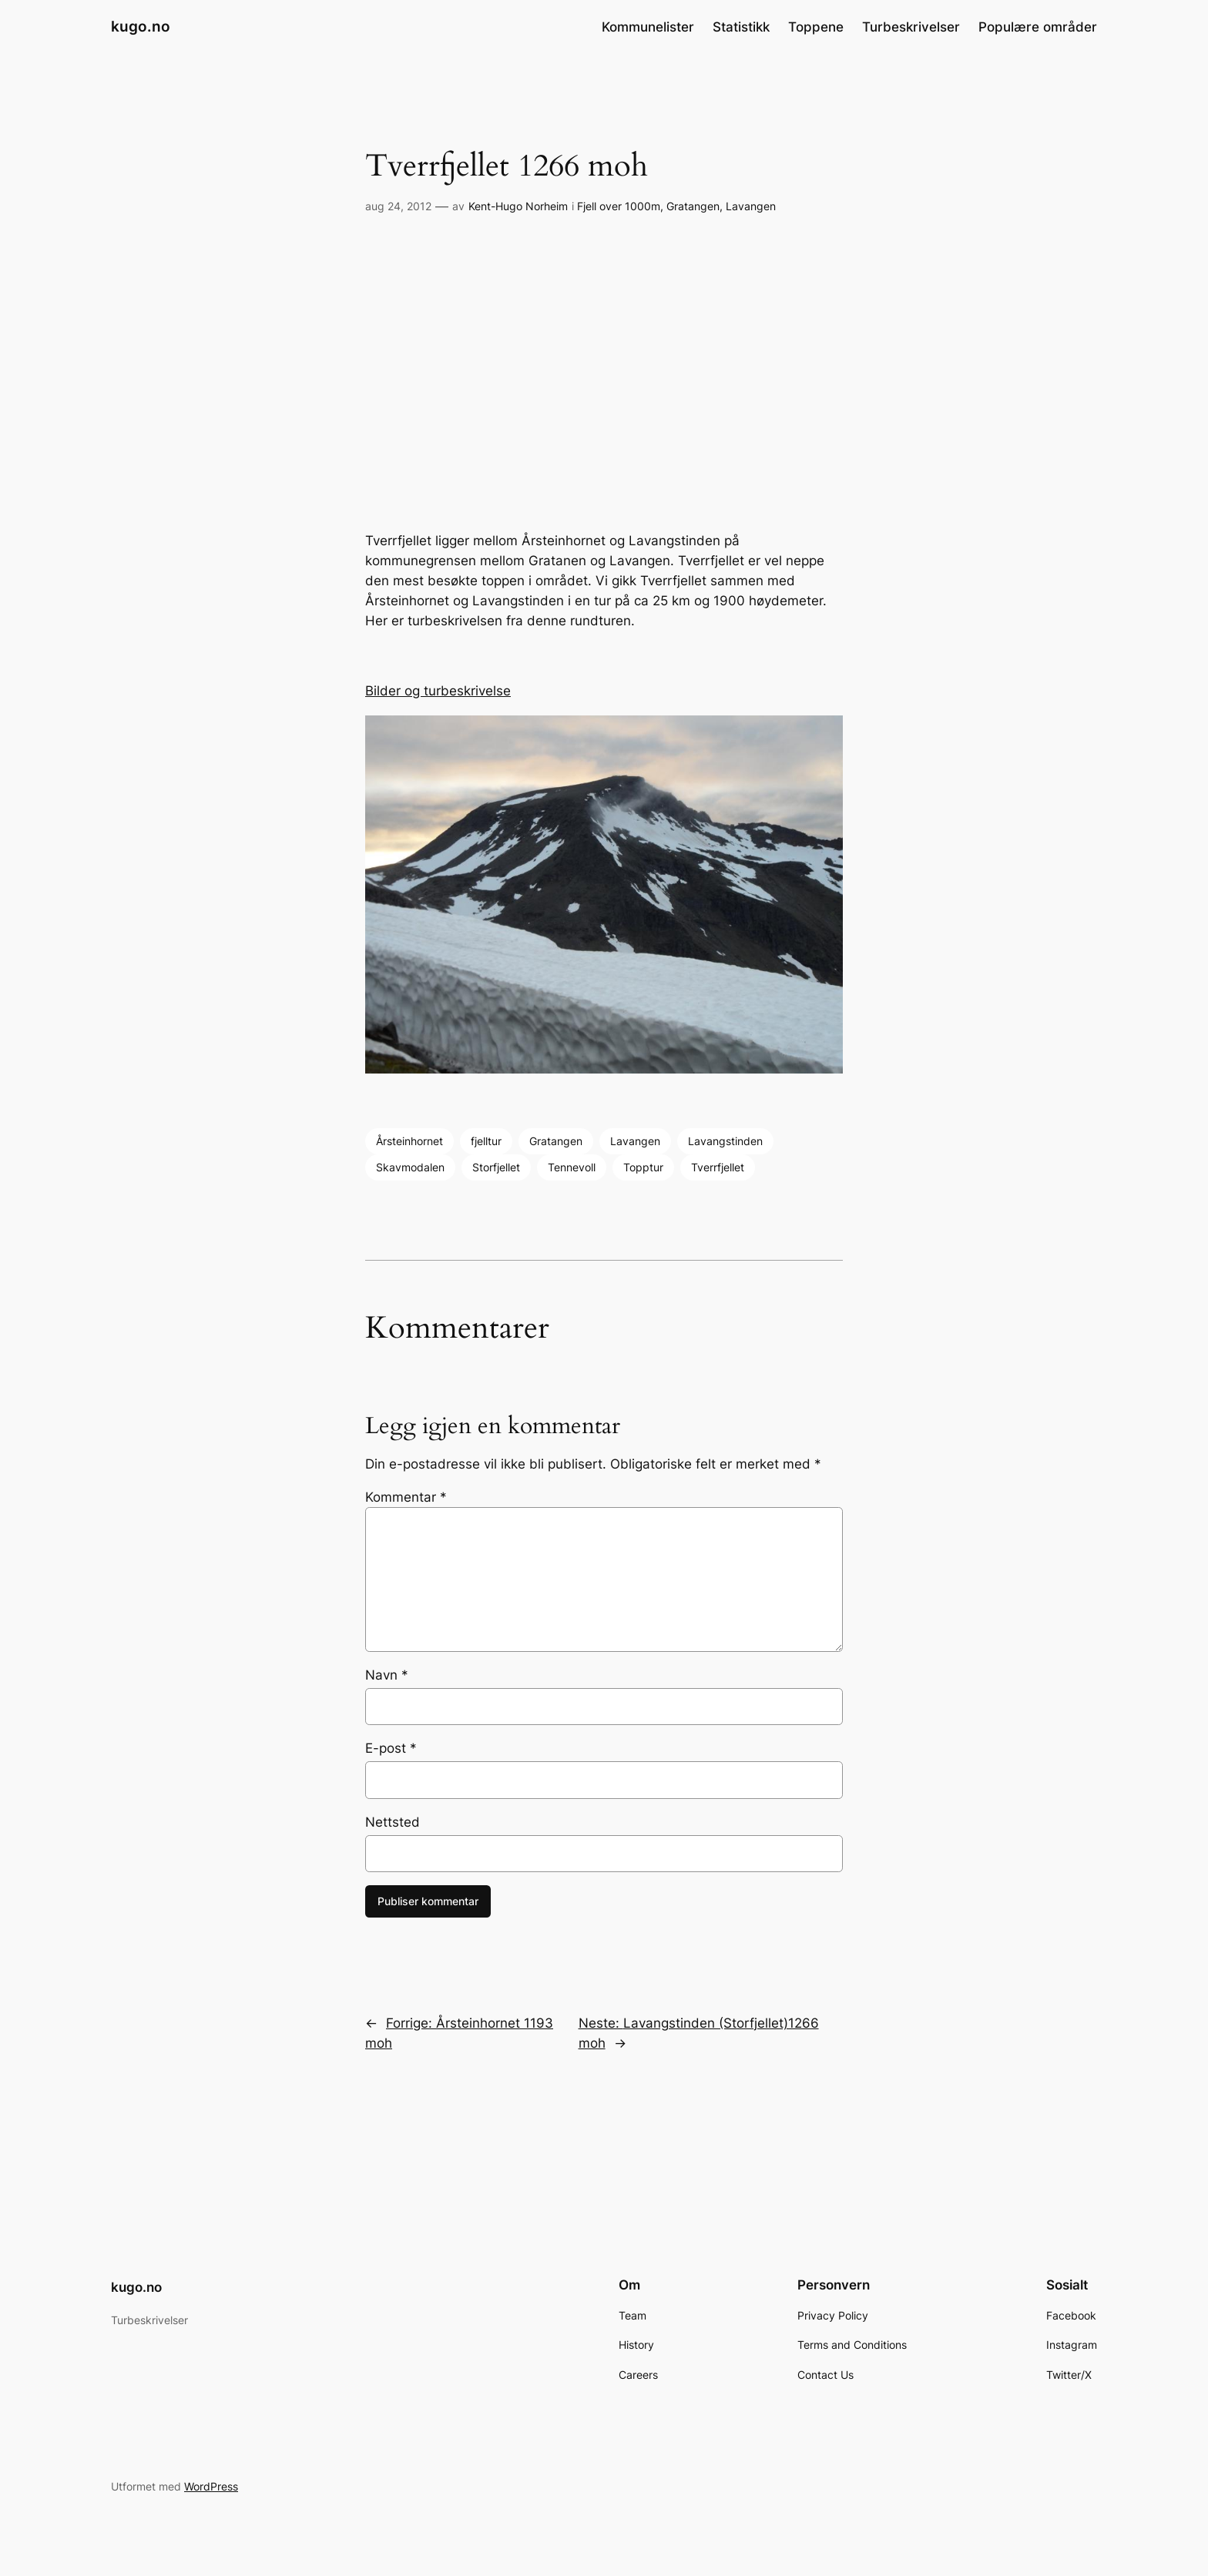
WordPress (211, 2486)
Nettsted (392, 1822)
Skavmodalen (410, 1167)
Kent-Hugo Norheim (518, 206)
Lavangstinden (725, 1140)
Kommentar (406, 1497)
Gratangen (693, 206)
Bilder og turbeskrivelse (438, 690)
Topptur (643, 1167)
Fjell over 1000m (618, 206)
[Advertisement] (604, 373)
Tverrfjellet (717, 1167)
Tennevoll (572, 1167)
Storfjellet (496, 1167)
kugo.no (140, 26)
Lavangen (751, 206)
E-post (391, 1748)
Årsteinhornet (409, 1140)
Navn (386, 1675)
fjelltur (486, 1140)
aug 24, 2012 (398, 206)
